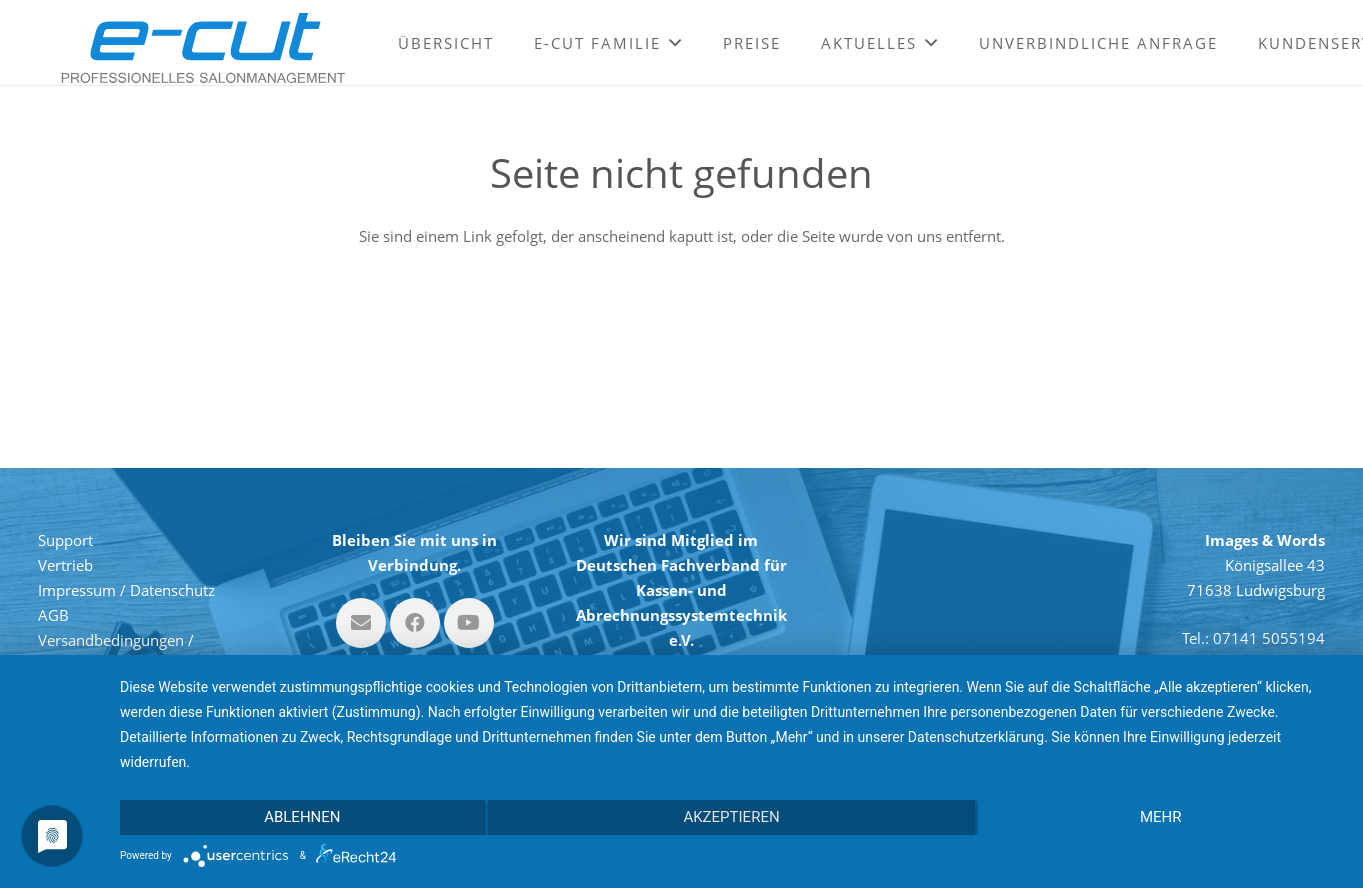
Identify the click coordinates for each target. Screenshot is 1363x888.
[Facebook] (415, 623)
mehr (1161, 817)
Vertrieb (65, 565)
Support (65, 540)
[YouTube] (469, 623)
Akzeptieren (731, 817)
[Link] (203, 48)
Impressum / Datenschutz (126, 590)
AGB (53, 615)
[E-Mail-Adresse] (361, 623)
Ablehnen (302, 817)
